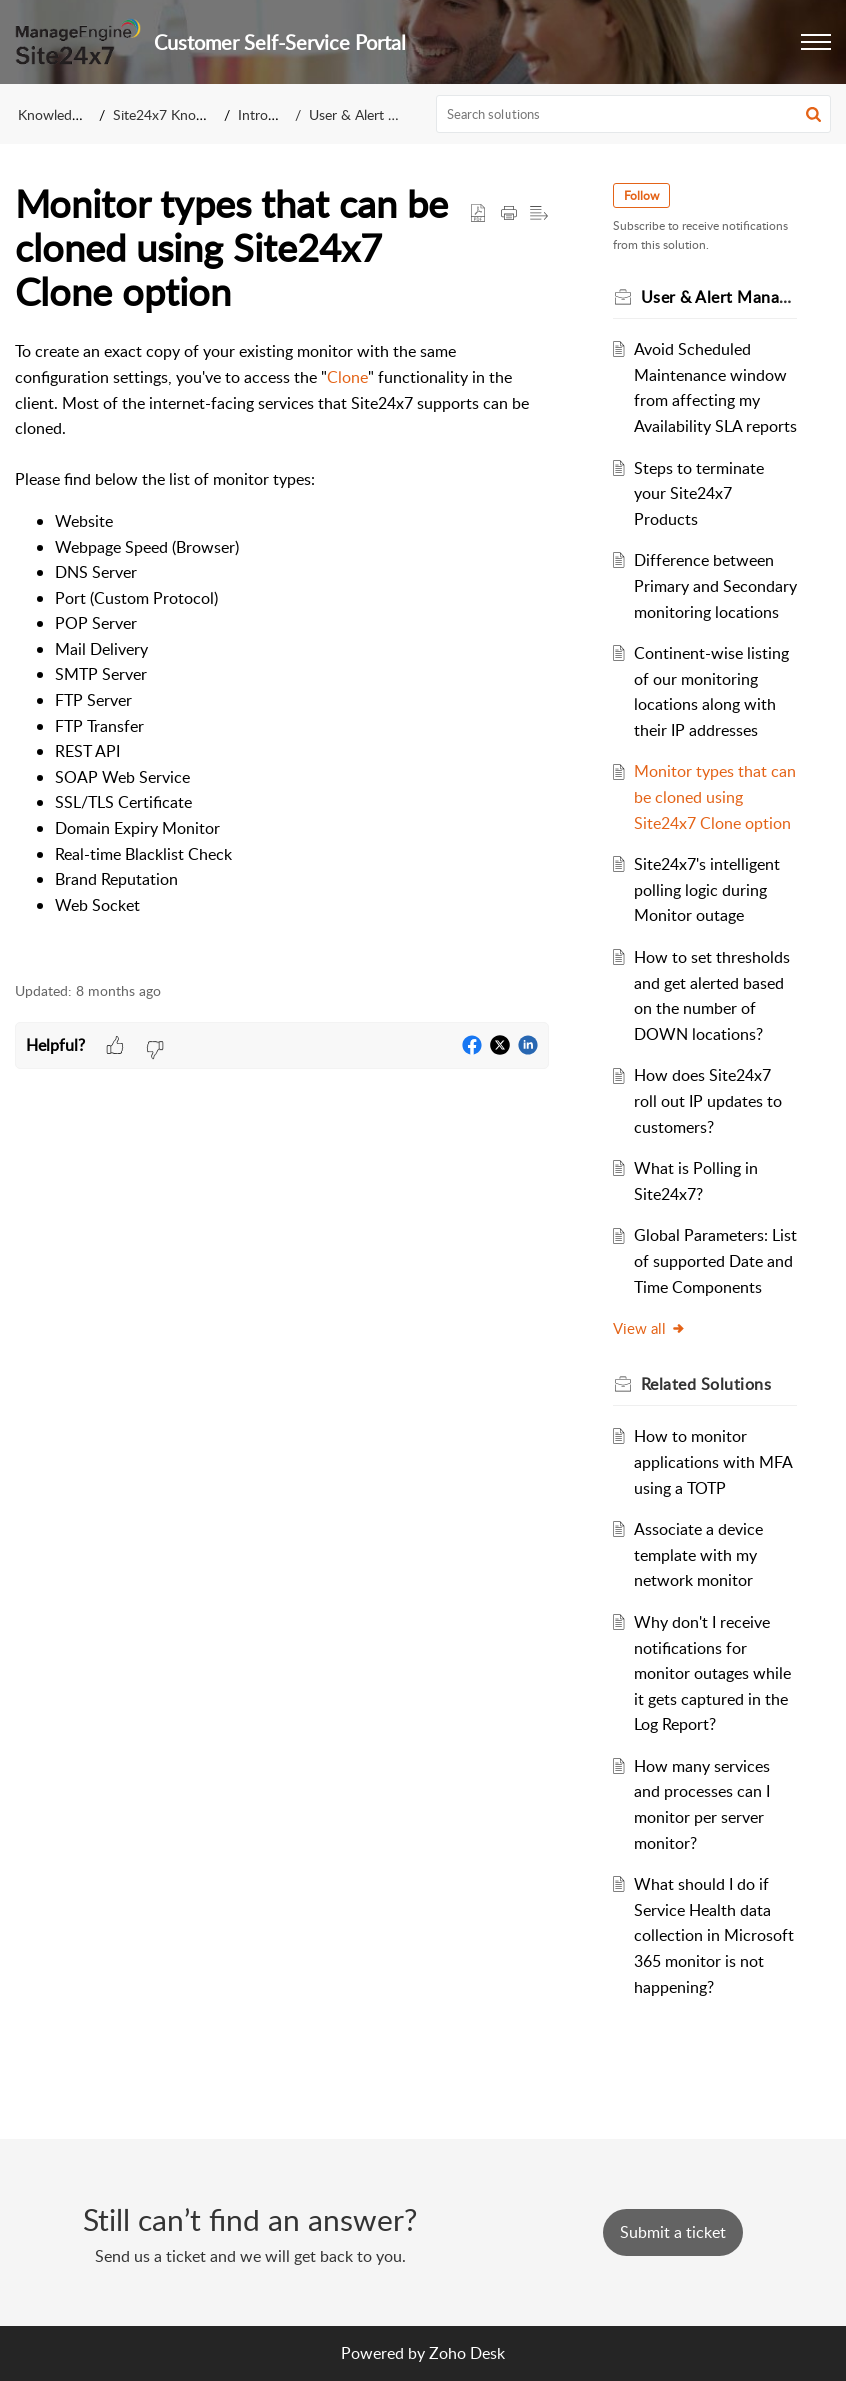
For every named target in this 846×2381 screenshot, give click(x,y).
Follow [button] (641, 195)
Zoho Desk (467, 2353)
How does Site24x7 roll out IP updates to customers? (708, 1100)
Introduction (276, 114)
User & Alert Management (389, 114)
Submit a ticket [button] (673, 2232)
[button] (816, 42)
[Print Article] (509, 214)
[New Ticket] (673, 2232)
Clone (347, 377)
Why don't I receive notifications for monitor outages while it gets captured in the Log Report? (712, 1673)
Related (706, 1384)
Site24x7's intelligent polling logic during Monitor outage (707, 889)
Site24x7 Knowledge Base (192, 114)
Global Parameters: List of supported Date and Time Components (715, 1260)
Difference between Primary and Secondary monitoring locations (715, 585)
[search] (634, 114)
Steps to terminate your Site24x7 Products (699, 493)
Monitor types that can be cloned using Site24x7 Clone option (715, 796)
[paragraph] (282, 649)
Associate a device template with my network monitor (698, 1554)
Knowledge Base (68, 114)
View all (649, 1328)
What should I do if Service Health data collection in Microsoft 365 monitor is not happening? (714, 1935)
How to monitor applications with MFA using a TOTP (713, 1461)
